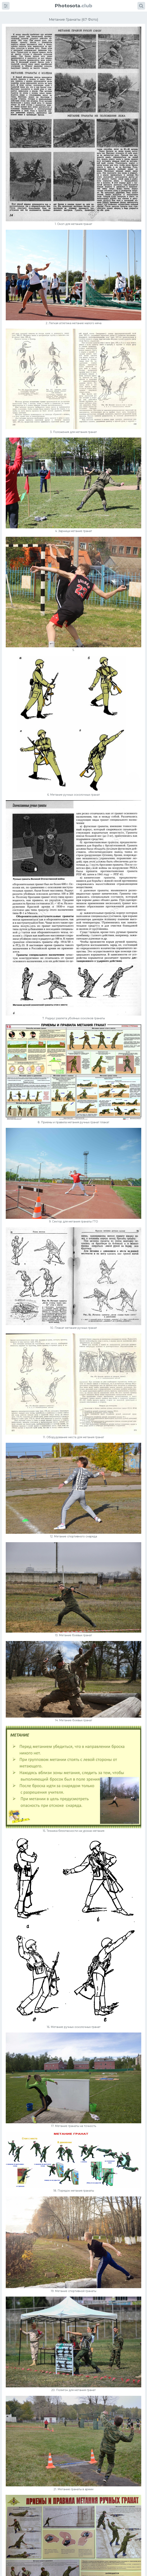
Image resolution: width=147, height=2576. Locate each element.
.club (73, 5)
